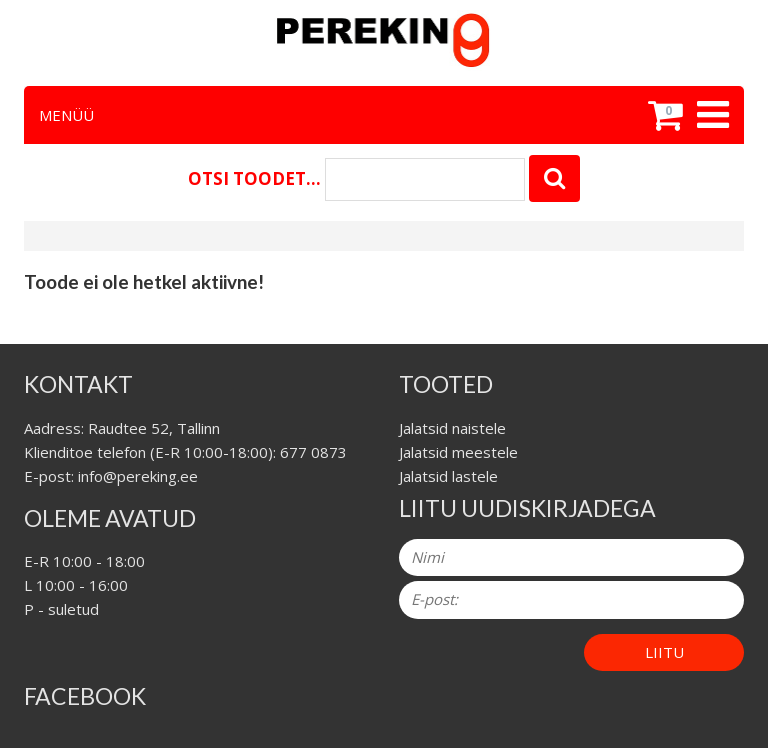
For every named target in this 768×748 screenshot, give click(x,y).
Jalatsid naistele (452, 428)
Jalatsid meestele (458, 452)
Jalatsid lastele (448, 476)
